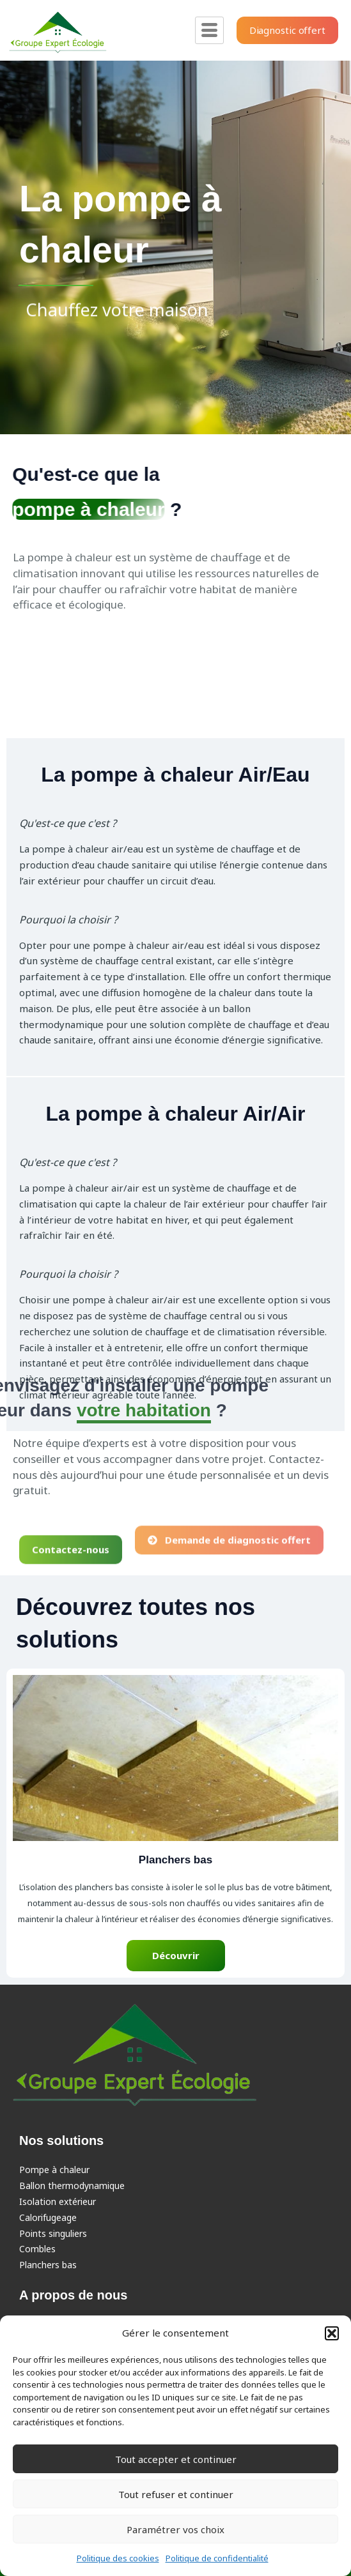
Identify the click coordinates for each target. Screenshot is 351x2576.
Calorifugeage (48, 2217)
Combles (37, 2249)
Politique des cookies (118, 2558)
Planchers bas (48, 2265)
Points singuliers (53, 2233)
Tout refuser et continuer (175, 2494)
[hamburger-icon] (209, 30)
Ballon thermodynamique (72, 2185)
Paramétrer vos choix (175, 2529)
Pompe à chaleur (54, 2169)
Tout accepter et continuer (176, 2459)
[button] (331, 2333)
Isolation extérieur (57, 2201)
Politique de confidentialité (217, 2558)
